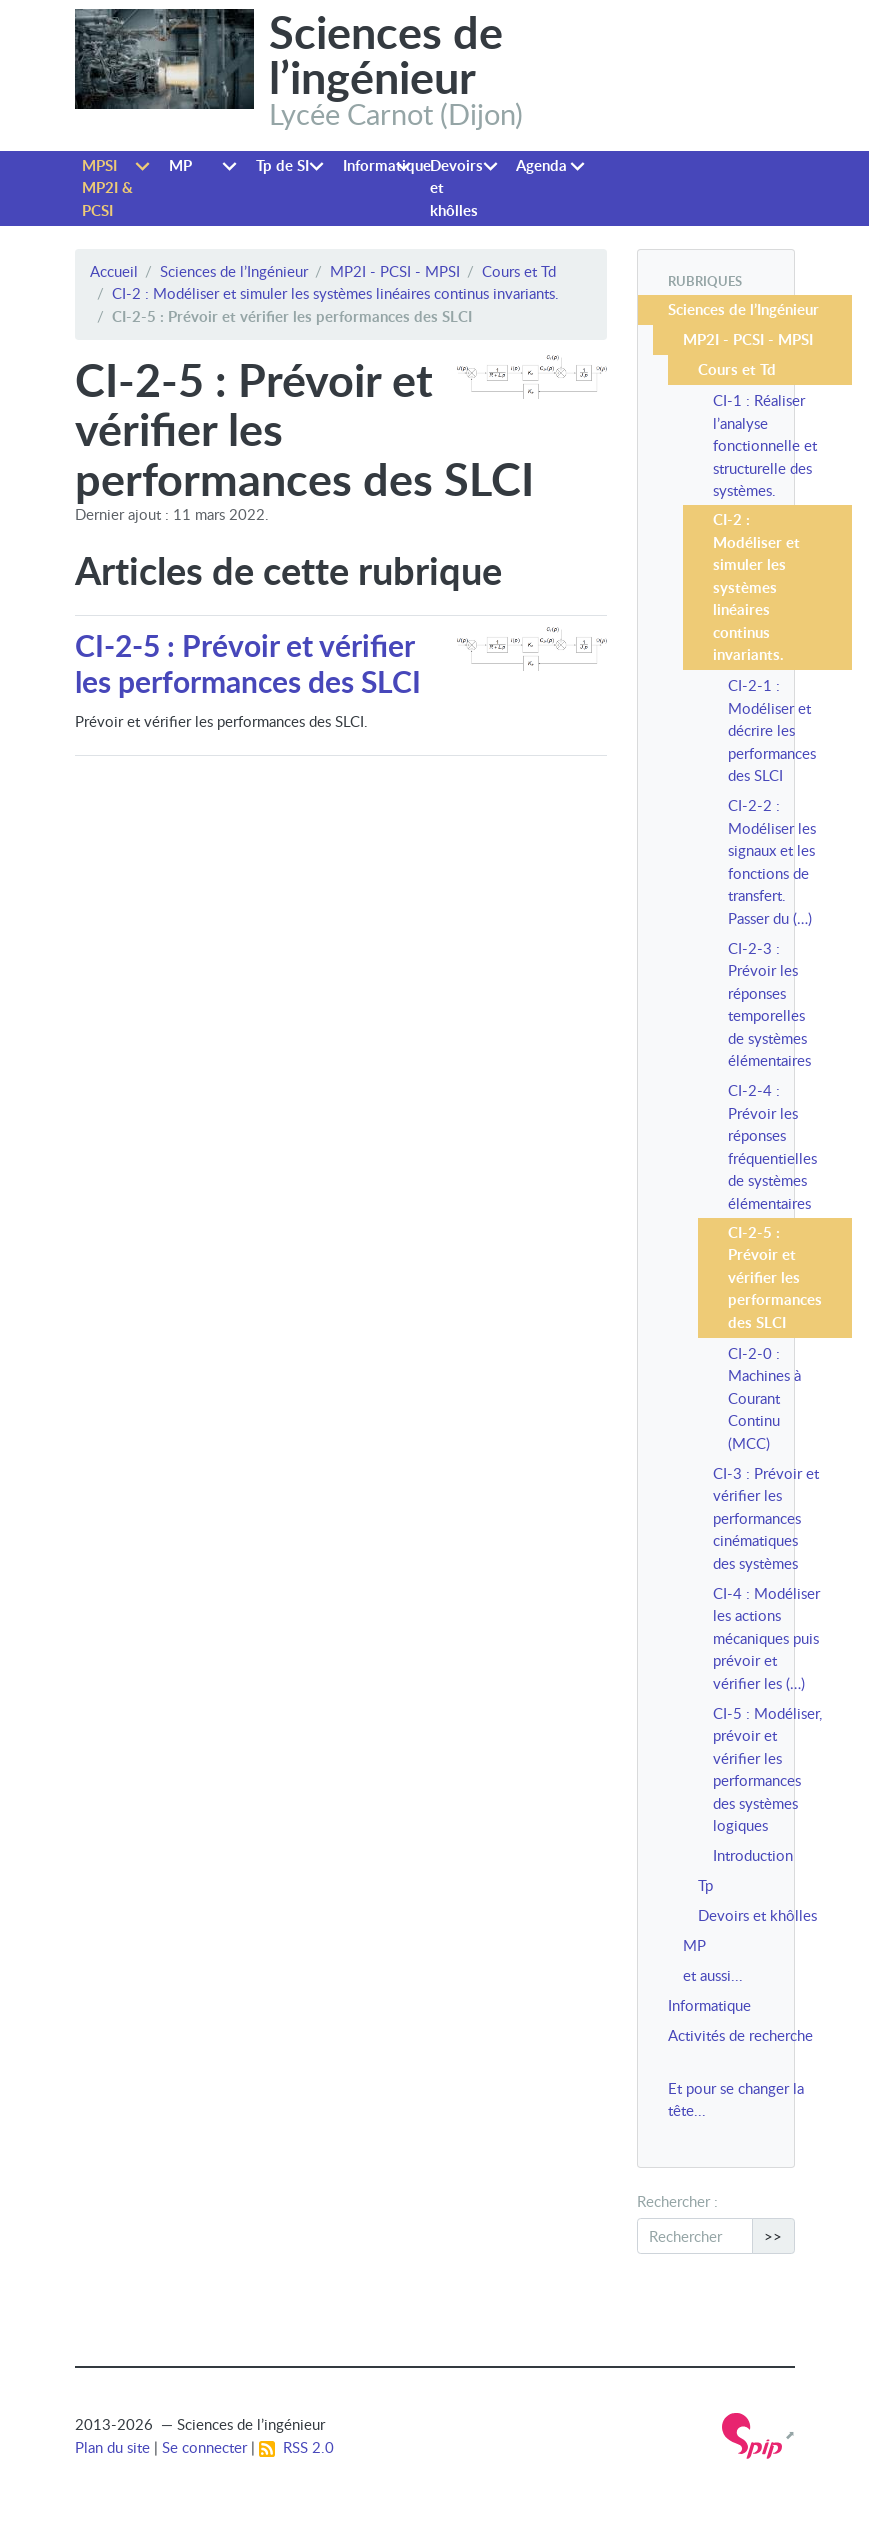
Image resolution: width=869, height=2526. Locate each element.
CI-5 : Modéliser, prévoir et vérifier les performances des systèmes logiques (767, 1769)
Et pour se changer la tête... (736, 2099)
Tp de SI (282, 165)
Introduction (753, 1855)
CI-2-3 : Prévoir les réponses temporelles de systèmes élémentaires (769, 1004)
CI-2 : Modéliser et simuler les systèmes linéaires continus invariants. (335, 293)
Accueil (114, 271)
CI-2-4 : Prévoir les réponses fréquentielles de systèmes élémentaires (772, 1146)
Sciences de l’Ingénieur (234, 271)
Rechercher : (677, 2201)
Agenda (541, 165)
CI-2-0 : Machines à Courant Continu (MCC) (764, 1398)
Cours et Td (519, 271)
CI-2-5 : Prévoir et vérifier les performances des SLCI (248, 663)
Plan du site (112, 2447)
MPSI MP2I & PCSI (107, 188)
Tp (705, 1885)
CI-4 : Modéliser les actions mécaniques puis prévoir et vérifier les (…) (766, 1638)
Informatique (382, 165)
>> (773, 2236)
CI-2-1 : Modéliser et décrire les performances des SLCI (772, 730)
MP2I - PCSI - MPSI (395, 271)
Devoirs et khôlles (456, 188)
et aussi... (713, 1975)
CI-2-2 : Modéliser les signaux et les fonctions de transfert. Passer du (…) (772, 861)
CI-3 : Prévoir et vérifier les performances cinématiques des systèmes (766, 1518)
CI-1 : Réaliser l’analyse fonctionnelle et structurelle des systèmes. (765, 445)
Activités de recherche (740, 2035)
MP (180, 165)
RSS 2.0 (296, 2447)
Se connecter (204, 2447)
